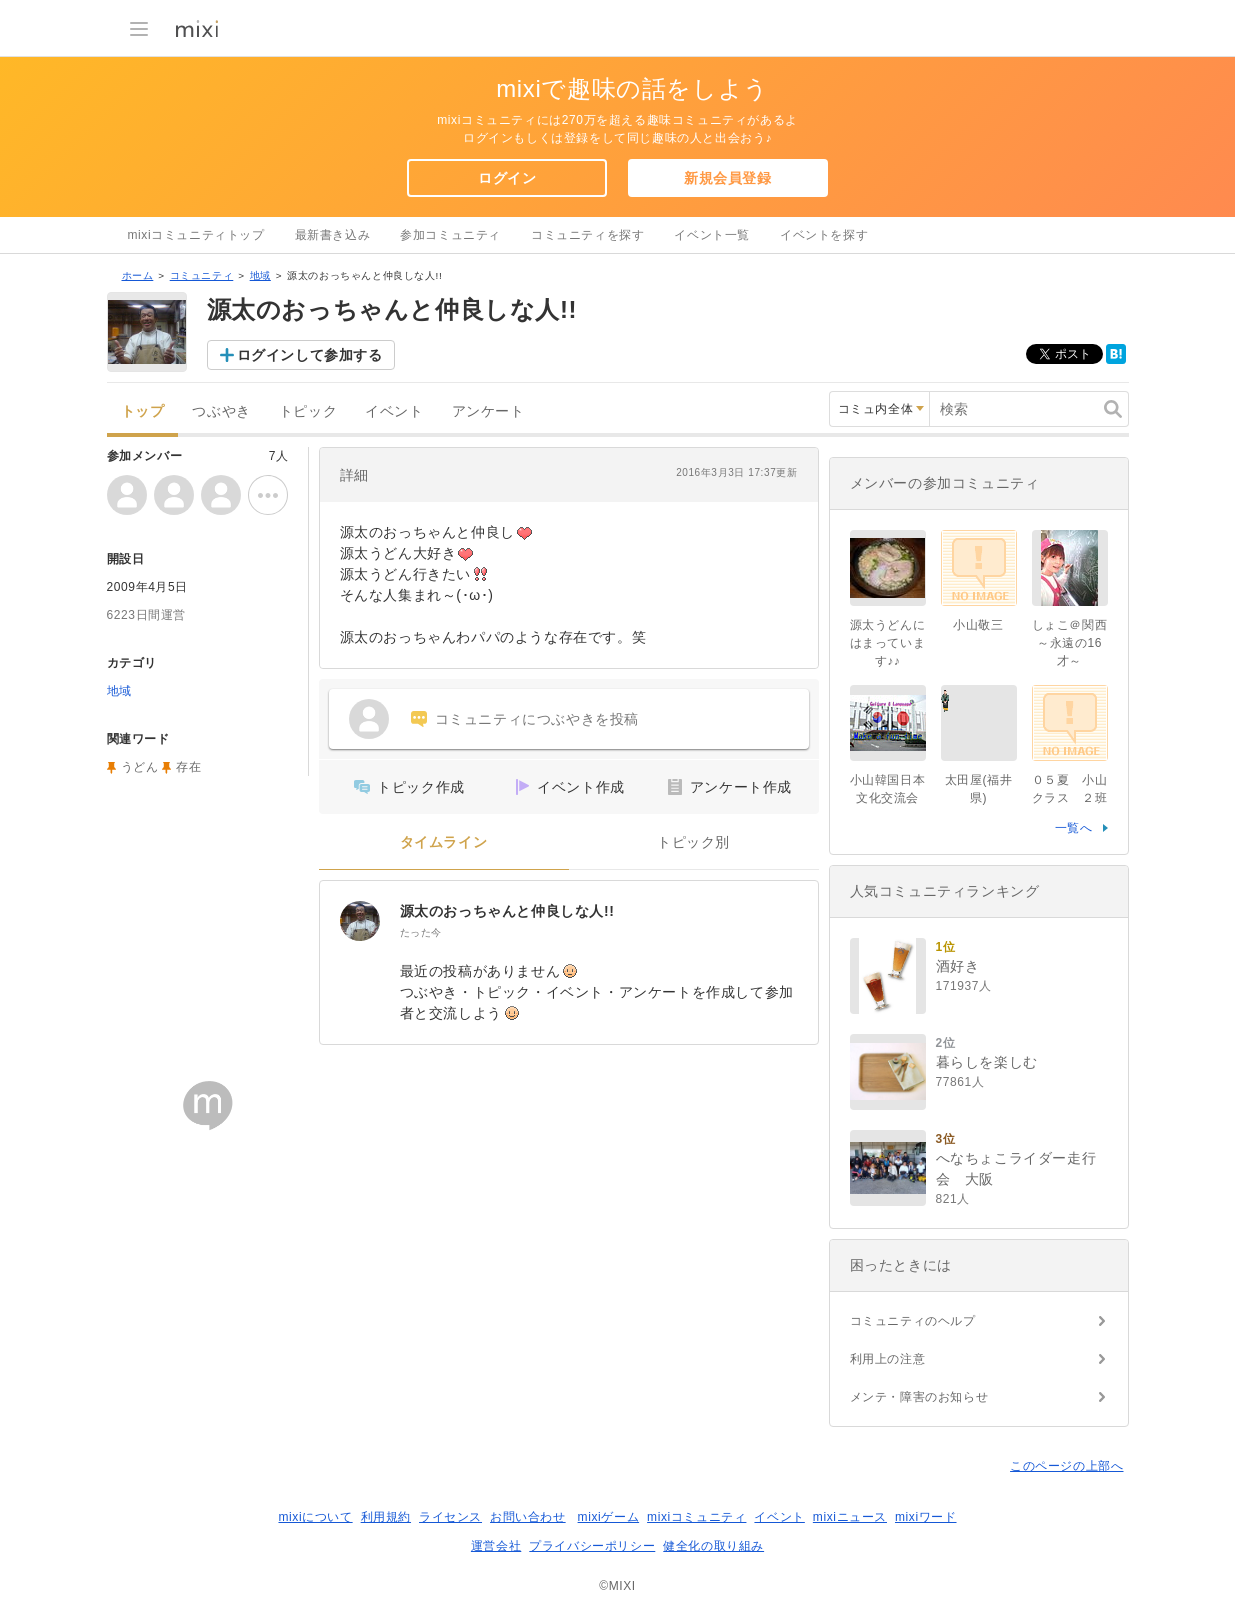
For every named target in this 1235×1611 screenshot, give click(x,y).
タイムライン (444, 842)
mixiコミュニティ (696, 1517)
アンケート (488, 411)
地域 (260, 275)
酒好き (958, 966)
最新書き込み (333, 235)
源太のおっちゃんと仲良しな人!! (507, 911)
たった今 (421, 932)
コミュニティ (202, 275)
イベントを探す (824, 235)
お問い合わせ (528, 1517)
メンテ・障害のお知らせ (919, 1397)
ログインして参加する (310, 355)
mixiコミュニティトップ (196, 235)
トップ (143, 411)
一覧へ (1074, 828)
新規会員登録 (728, 178)
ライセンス (450, 1517)
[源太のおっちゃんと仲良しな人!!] (360, 921)
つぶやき (221, 411)
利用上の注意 (888, 1359)
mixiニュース (850, 1517)
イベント (394, 411)
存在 (188, 767)
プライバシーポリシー (592, 1546)
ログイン (507, 178)
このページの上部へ (1066, 1466)
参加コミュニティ (450, 235)
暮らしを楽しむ (987, 1062)
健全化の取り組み (713, 1546)
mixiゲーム (609, 1517)
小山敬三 (978, 625)
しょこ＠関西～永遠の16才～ (1070, 643)
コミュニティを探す (587, 235)
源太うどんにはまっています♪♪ (888, 643)
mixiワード (926, 1517)
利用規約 (386, 1517)
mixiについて (315, 1517)
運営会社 (496, 1546)
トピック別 (693, 842)
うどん (140, 767)
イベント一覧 (712, 235)
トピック (308, 411)
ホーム (138, 275)
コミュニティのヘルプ (913, 1321)
